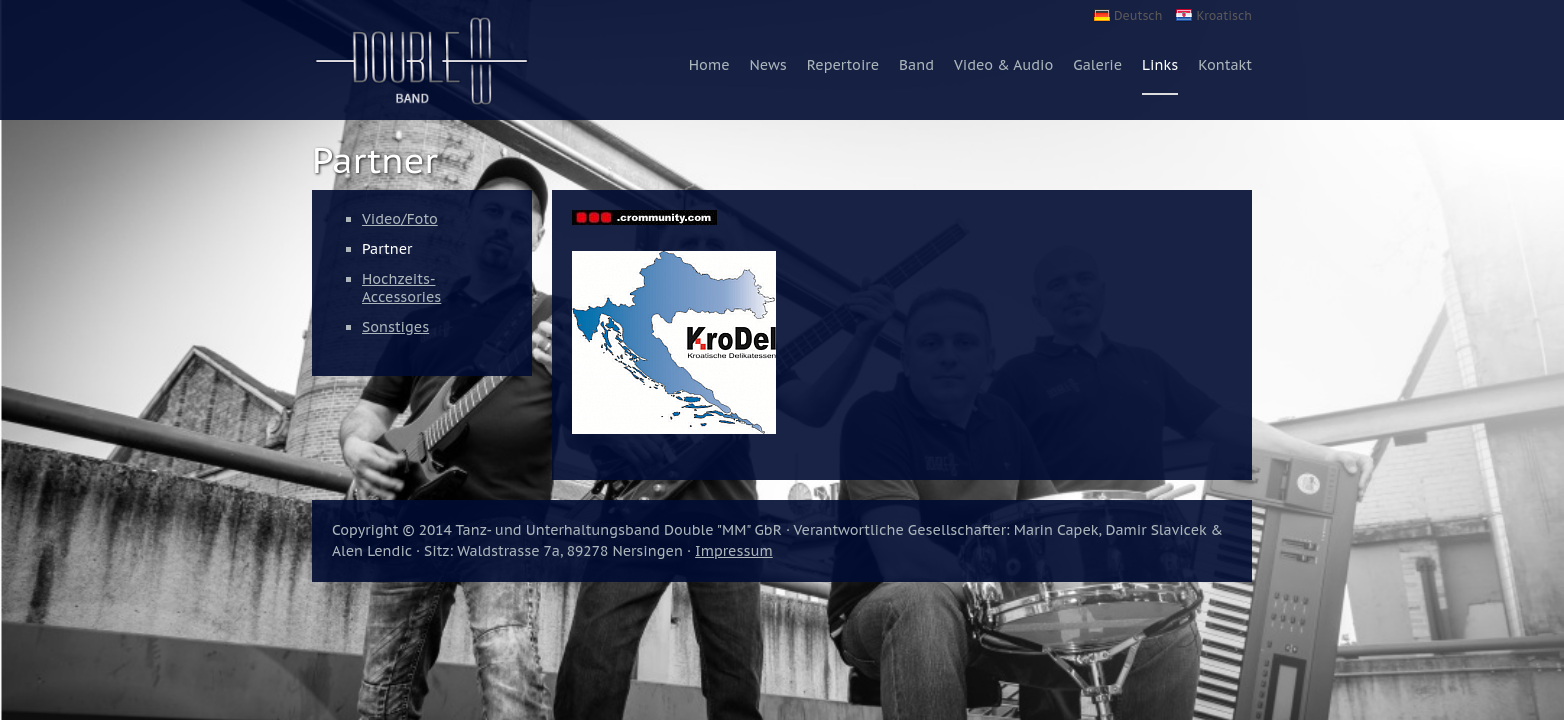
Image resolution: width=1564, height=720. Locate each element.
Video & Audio (1003, 65)
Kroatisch (1224, 15)
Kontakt (1225, 65)
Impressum (734, 551)
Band (916, 65)
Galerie (1097, 65)
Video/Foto (400, 219)
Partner (387, 249)
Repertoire (843, 65)
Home (709, 65)
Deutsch (1138, 15)
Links (1160, 65)
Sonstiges (395, 327)
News (768, 65)
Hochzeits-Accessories (401, 288)
